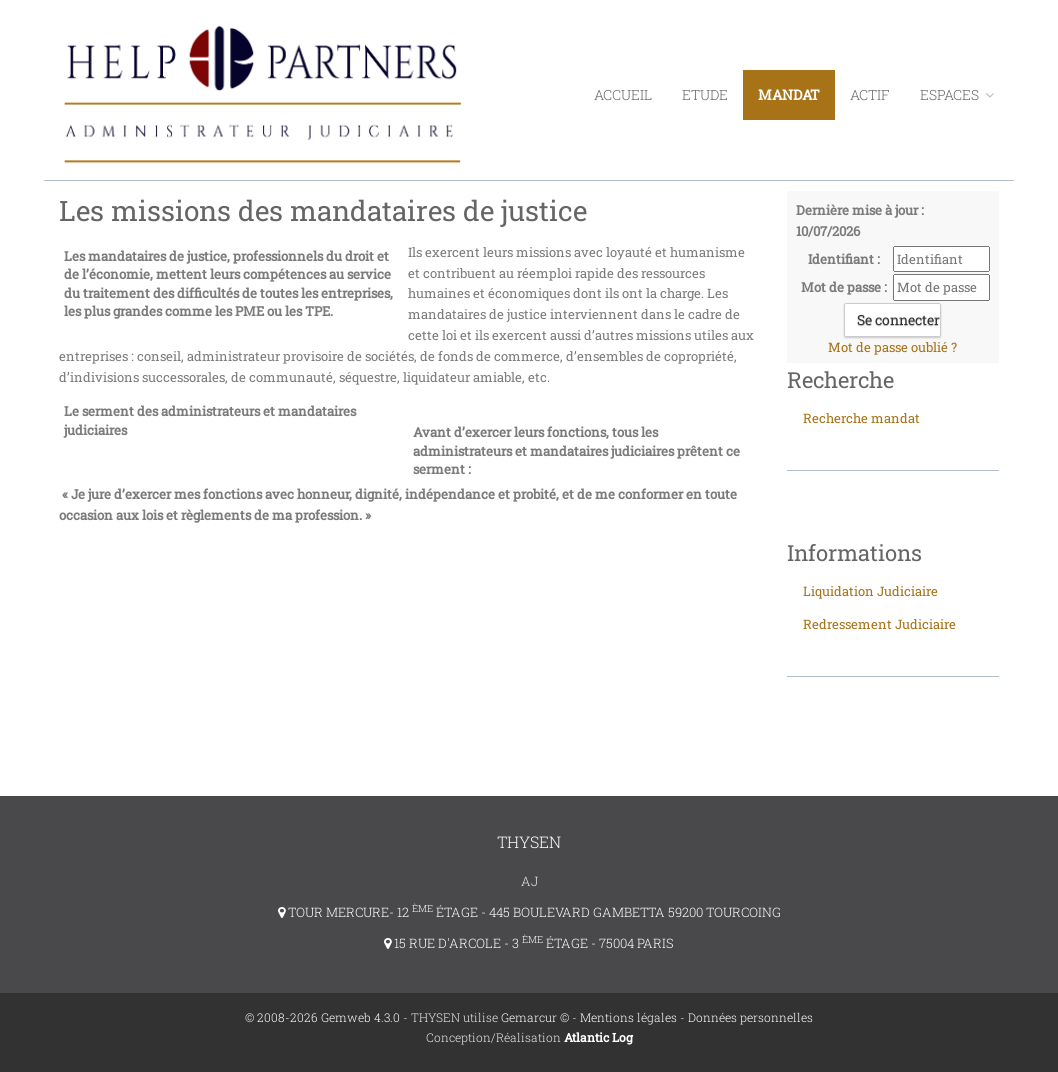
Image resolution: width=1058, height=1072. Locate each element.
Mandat (789, 94)
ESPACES (957, 94)
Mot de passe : (844, 287)
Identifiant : (844, 259)
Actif (870, 94)
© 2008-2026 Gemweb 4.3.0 (322, 1017)
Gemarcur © (535, 1017)
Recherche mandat (861, 418)
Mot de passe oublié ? (892, 347)
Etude (705, 94)
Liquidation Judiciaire (870, 591)
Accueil (623, 94)
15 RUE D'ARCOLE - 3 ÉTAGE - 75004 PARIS (529, 943)
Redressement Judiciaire (879, 624)
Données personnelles (750, 1017)
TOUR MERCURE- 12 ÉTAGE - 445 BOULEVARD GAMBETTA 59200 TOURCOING (529, 912)
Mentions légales (628, 1017)
